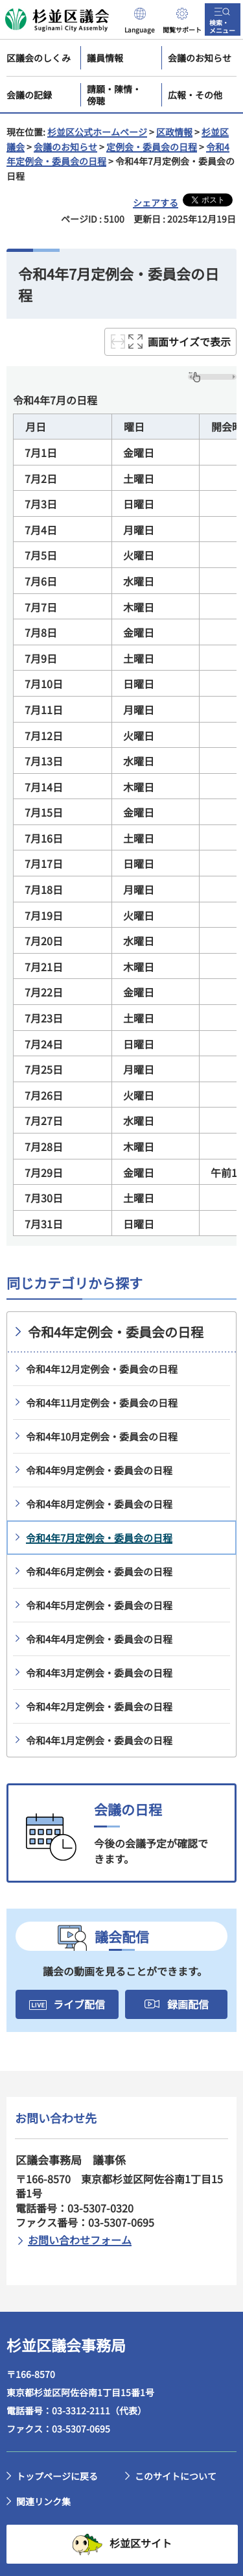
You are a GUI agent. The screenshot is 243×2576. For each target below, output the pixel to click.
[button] (140, 19)
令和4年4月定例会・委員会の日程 (99, 1639)
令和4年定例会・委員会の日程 (115, 1331)
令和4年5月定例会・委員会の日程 (99, 1605)
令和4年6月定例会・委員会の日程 (99, 1571)
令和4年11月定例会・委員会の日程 (102, 1402)
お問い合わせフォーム (80, 2240)
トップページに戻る (57, 2476)
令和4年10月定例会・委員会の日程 (102, 1436)
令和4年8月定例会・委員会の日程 (99, 1504)
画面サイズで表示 (189, 341)
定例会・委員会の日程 (151, 146)
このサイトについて (175, 2476)
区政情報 (174, 131)
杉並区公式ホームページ (97, 131)
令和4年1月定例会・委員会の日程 (99, 1740)
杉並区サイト (141, 2543)
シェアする (155, 202)
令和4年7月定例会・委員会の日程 (99, 1537)
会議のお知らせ (65, 146)
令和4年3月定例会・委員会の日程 (99, 1672)
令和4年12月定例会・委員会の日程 (102, 1369)
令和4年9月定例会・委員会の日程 (99, 1470)
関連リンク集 (43, 2501)
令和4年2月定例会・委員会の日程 (99, 1706)
